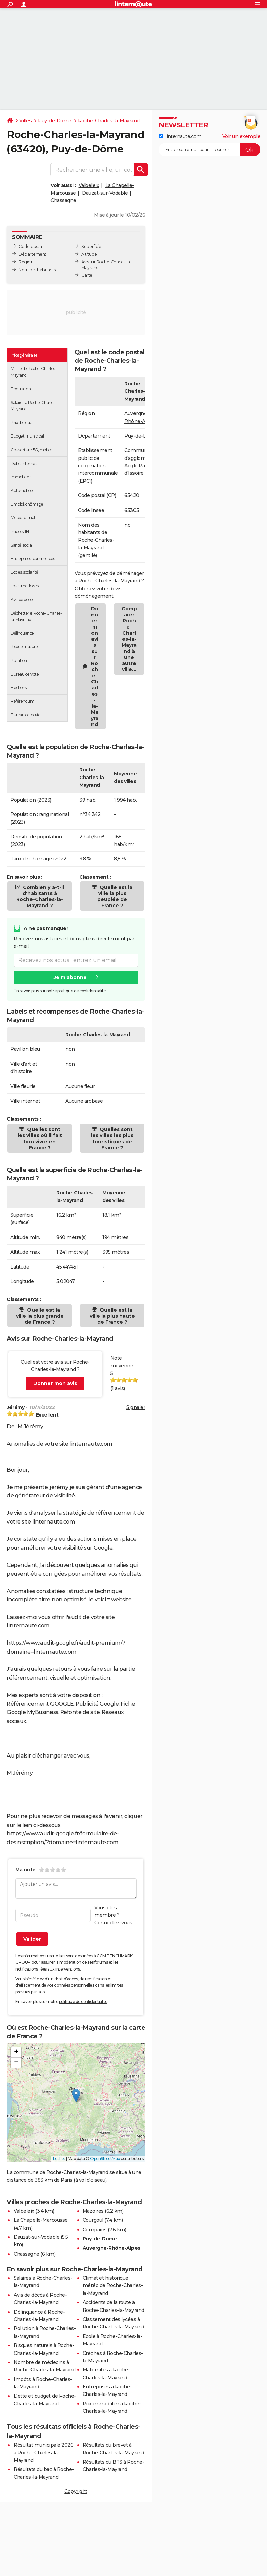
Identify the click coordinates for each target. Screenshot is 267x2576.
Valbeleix (89, 185)
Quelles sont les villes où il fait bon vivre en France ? (40, 1138)
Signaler (135, 1407)
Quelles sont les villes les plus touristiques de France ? (112, 1138)
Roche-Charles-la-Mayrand (109, 121)
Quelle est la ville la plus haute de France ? (112, 1316)
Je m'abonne (70, 977)
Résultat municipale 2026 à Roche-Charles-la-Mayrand (43, 2452)
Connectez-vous (113, 1923)
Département (32, 254)
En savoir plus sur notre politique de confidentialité (60, 990)
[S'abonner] (209, 149)
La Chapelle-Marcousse (41, 2220)
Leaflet (59, 2158)
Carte (87, 275)
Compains (95, 2230)
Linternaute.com (180, 136)
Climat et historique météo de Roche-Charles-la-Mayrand (113, 2285)
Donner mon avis (55, 1383)
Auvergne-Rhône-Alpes (111, 2248)
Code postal (31, 246)
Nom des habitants (37, 269)
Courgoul (93, 2220)
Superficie (91, 246)
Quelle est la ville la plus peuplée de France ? (114, 896)
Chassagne (63, 200)
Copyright (75, 2491)
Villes (25, 121)
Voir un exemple (241, 136)
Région (26, 261)
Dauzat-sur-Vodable (105, 193)
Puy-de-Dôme (54, 121)
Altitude (89, 254)
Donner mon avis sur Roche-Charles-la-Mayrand (94, 666)
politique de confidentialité (83, 2001)
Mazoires (93, 2211)
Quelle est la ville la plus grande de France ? (40, 1316)
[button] (76, 2096)
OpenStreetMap (105, 2158)
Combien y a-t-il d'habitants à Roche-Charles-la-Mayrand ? (40, 896)
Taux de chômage (31, 859)
